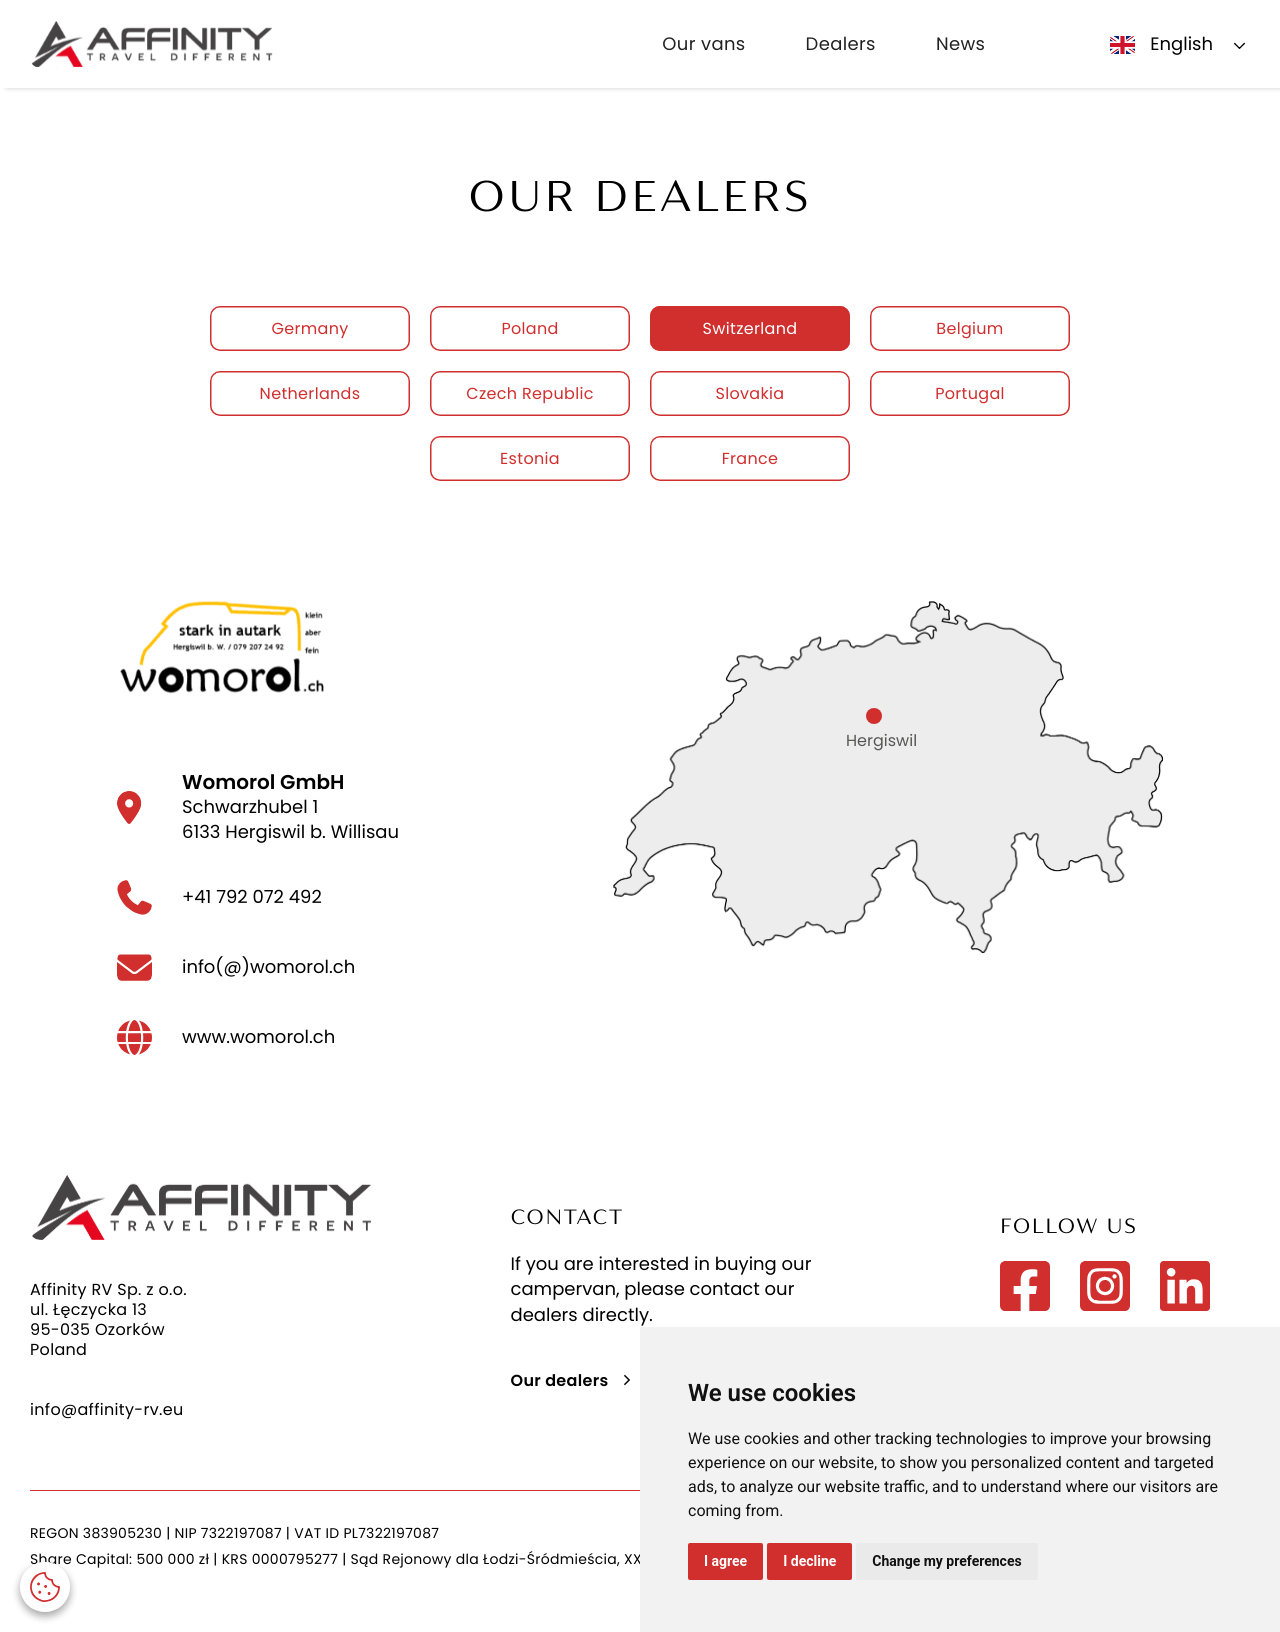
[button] (45, 1587)
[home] (151, 44)
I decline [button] (809, 1561)
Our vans (703, 44)
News (960, 44)
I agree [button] (725, 1561)
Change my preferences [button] (946, 1561)
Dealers (841, 44)
